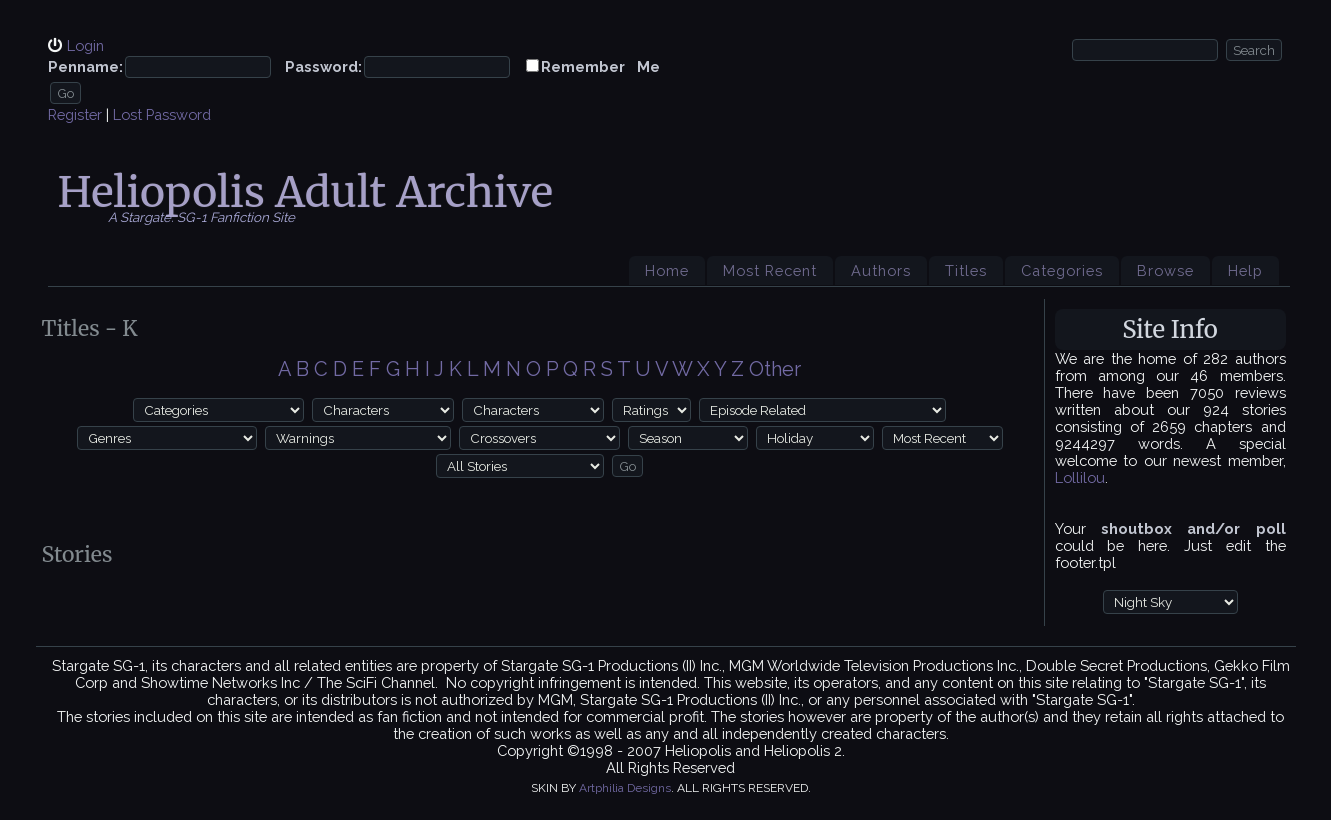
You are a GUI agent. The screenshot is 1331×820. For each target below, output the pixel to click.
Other (775, 369)
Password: (323, 66)
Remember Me (600, 66)
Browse (1165, 270)
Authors (881, 270)
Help (1245, 270)
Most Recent (770, 270)
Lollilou (1080, 477)
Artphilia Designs (625, 788)
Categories (1062, 270)
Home (667, 270)
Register (75, 114)
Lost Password (162, 114)
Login (85, 45)
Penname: (85, 66)
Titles (966, 270)
